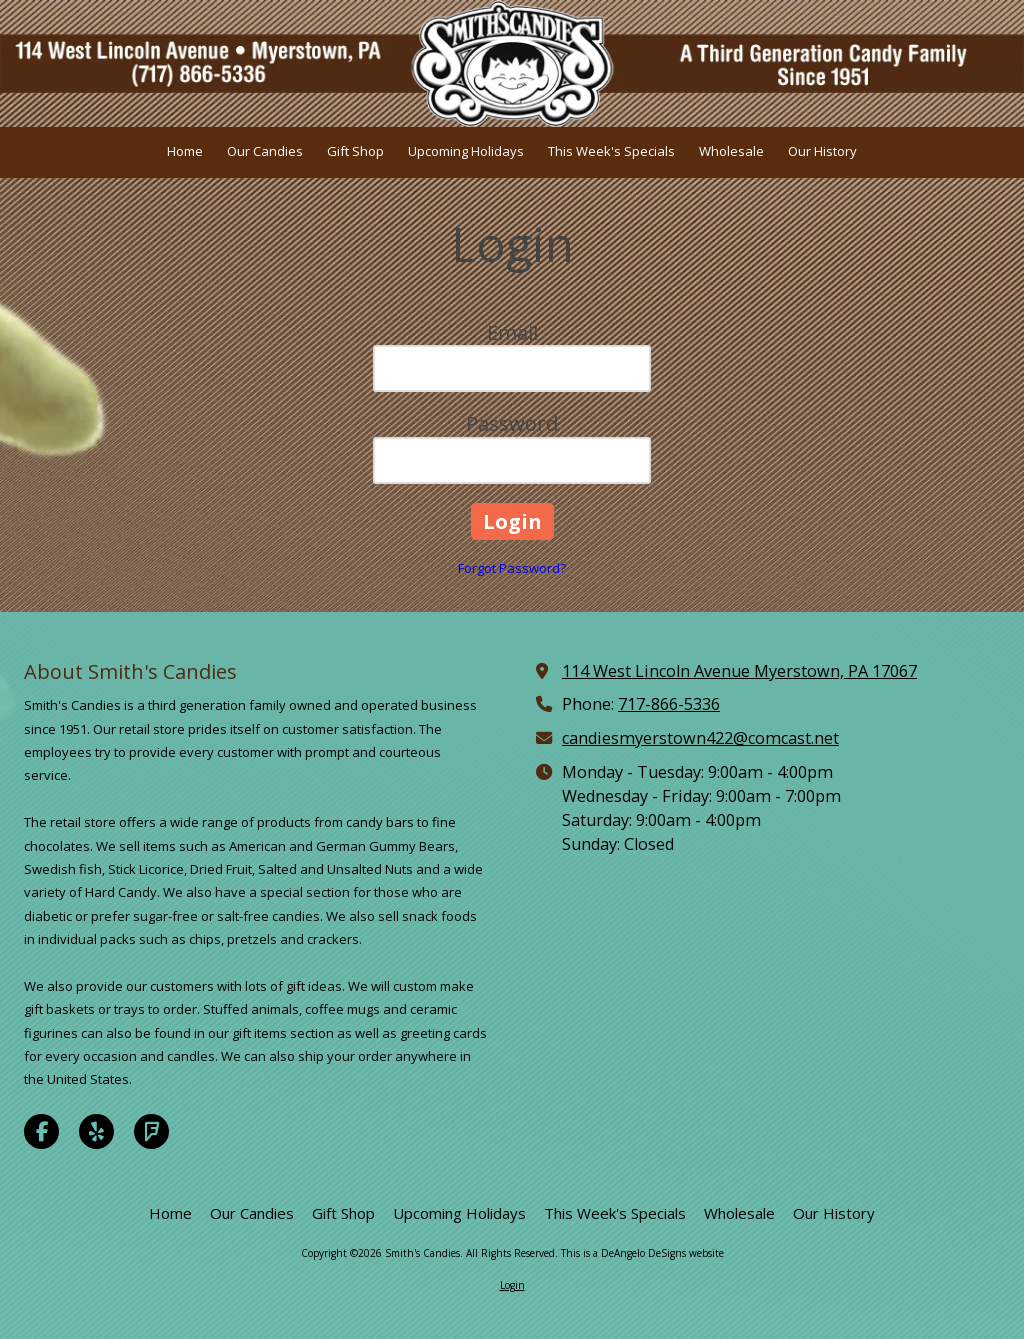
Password (512, 423)
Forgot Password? (512, 568)
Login (512, 1285)
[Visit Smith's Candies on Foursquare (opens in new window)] (151, 1131)
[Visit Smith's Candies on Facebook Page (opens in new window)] (41, 1131)
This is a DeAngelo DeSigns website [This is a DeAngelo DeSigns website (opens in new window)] (642, 1253)
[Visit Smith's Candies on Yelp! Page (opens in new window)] (96, 1131)
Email (512, 332)
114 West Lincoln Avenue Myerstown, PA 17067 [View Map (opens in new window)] (739, 671)
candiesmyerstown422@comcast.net (700, 738)
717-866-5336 (669, 704)
